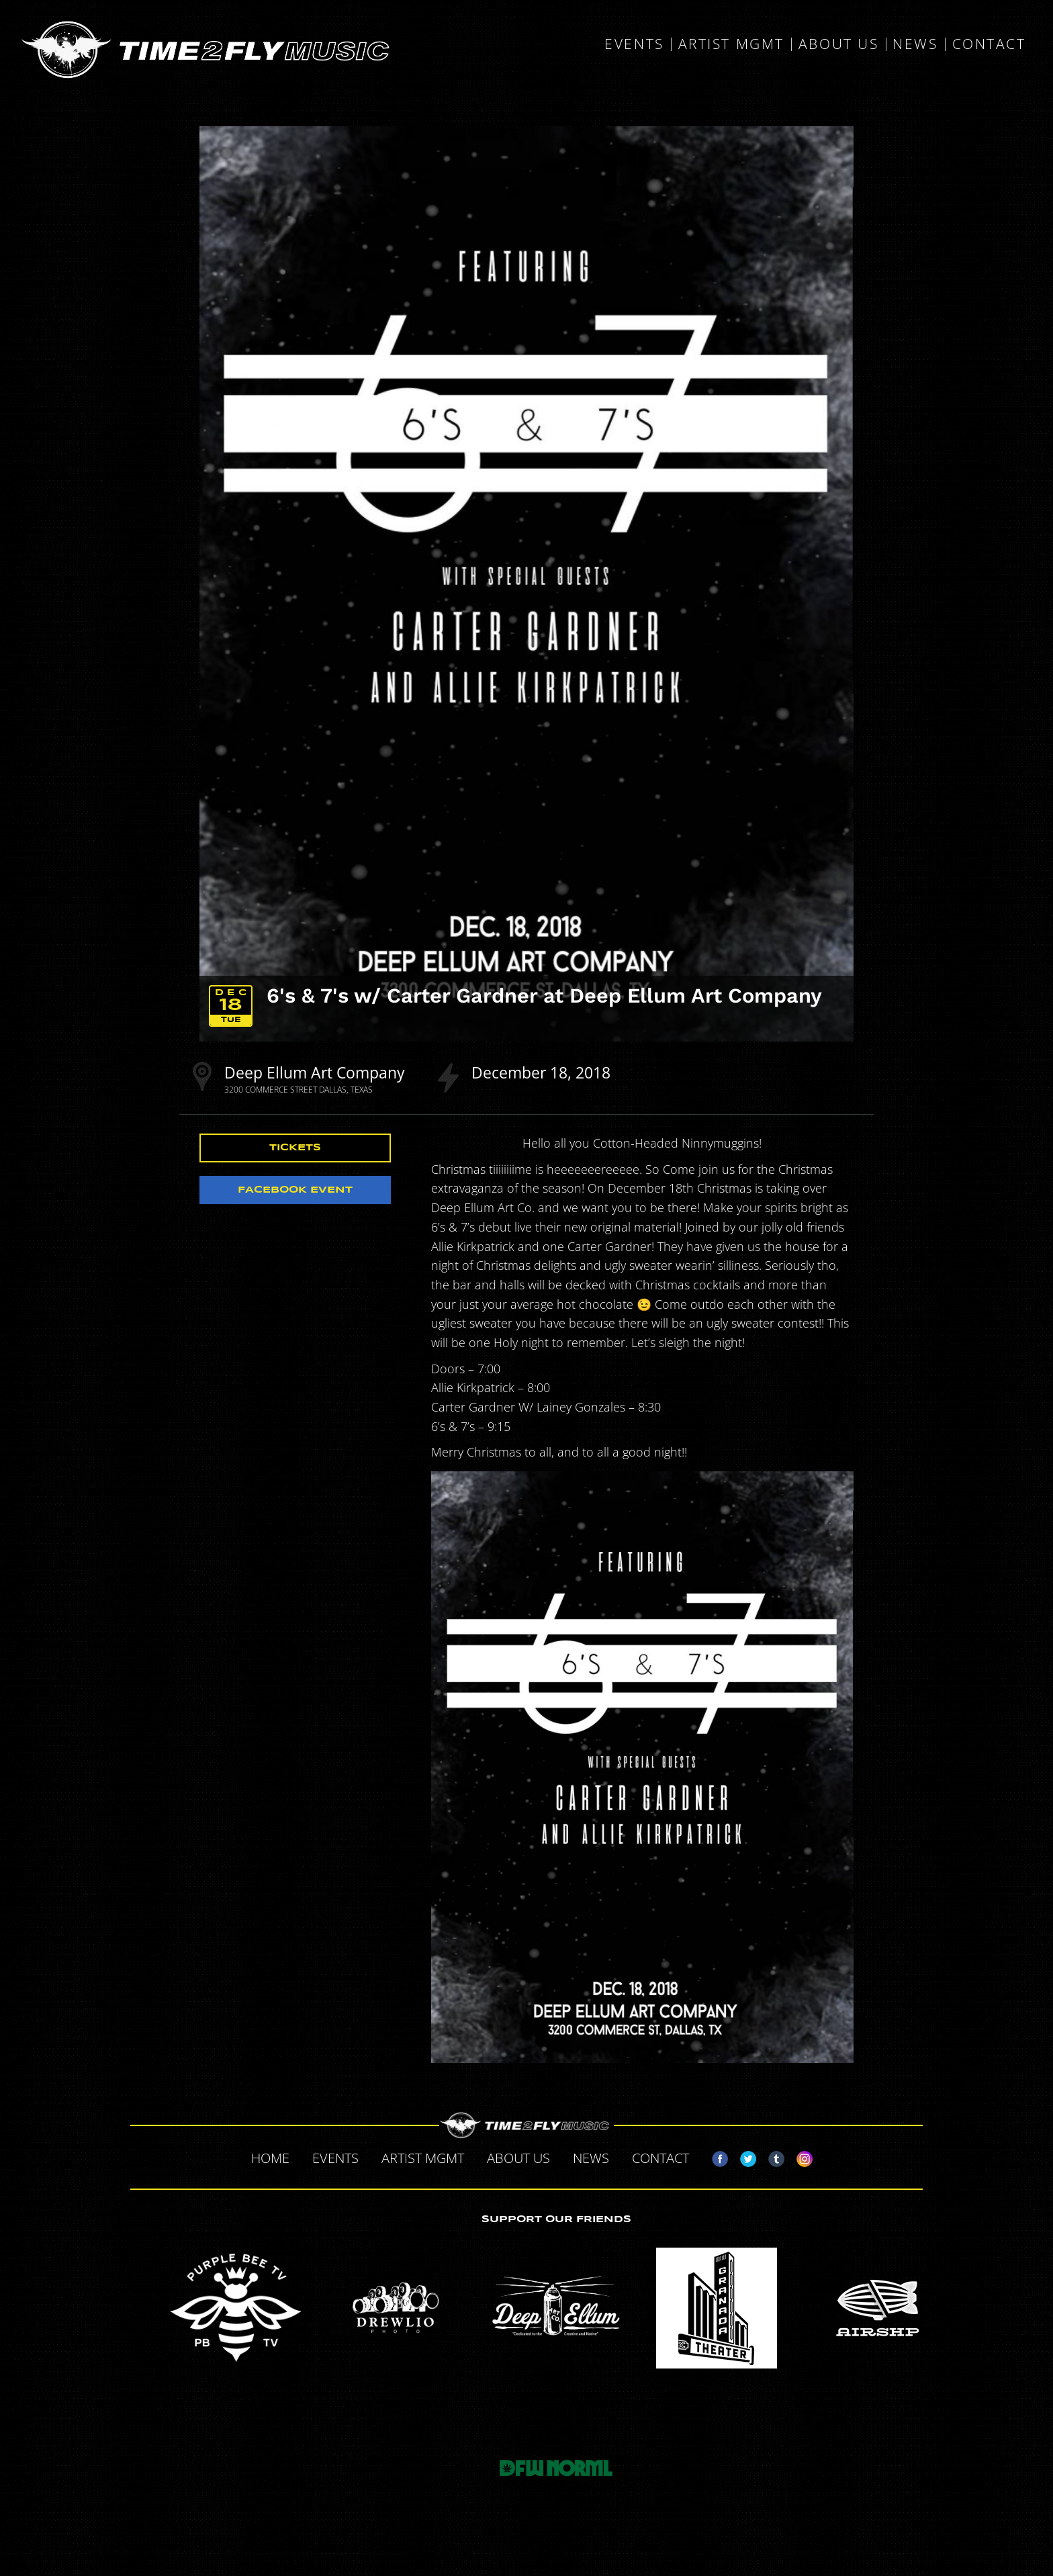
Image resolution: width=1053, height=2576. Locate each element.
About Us (838, 44)
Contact (989, 44)
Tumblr (771, 2156)
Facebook (714, 2156)
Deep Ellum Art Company (314, 1072)
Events (633, 44)
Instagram (799, 2156)
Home (270, 2158)
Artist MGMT (731, 44)
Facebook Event (295, 1190)
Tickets (295, 1147)
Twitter (742, 2156)
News (914, 44)
